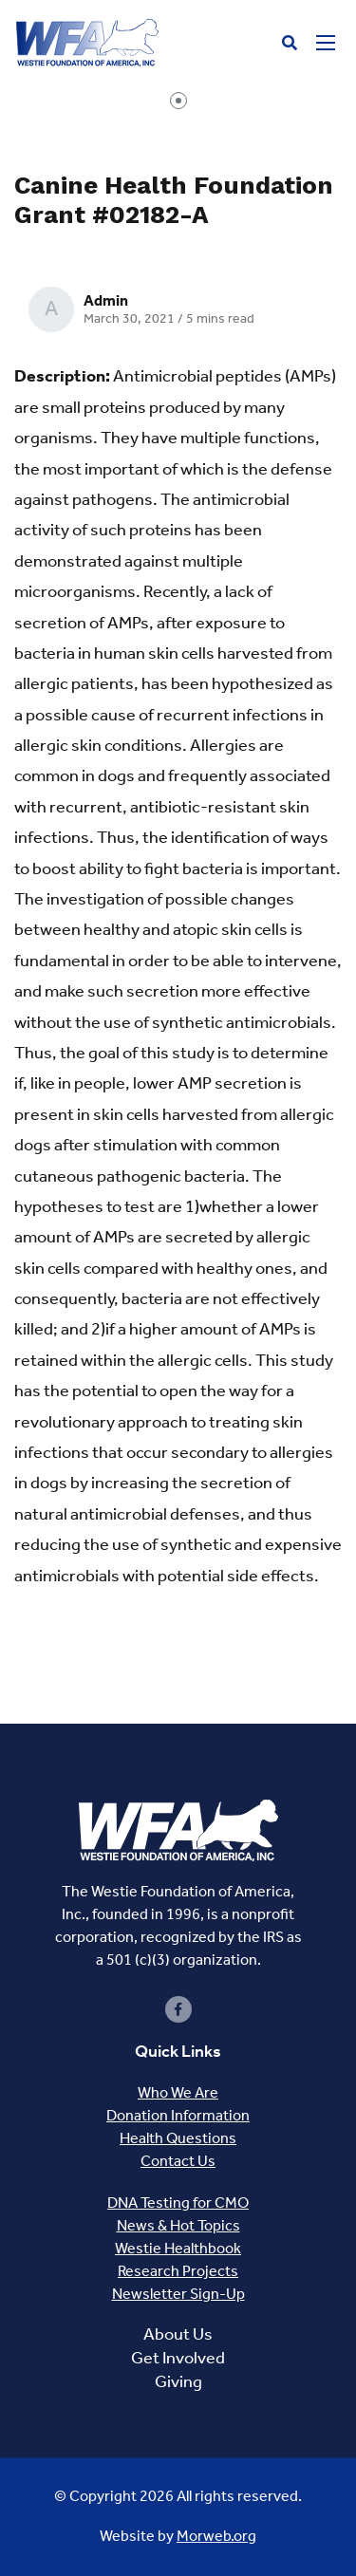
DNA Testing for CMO (178, 2202)
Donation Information (178, 2115)
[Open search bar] (289, 43)
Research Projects (178, 2271)
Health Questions (178, 2138)
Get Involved (178, 2357)
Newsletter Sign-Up (178, 2294)
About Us (178, 2334)
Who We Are (178, 2092)
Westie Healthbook (178, 2248)
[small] (178, 2009)
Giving (178, 2381)
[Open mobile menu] (325, 42)
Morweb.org (216, 2536)
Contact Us (178, 2161)
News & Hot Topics (178, 2225)
